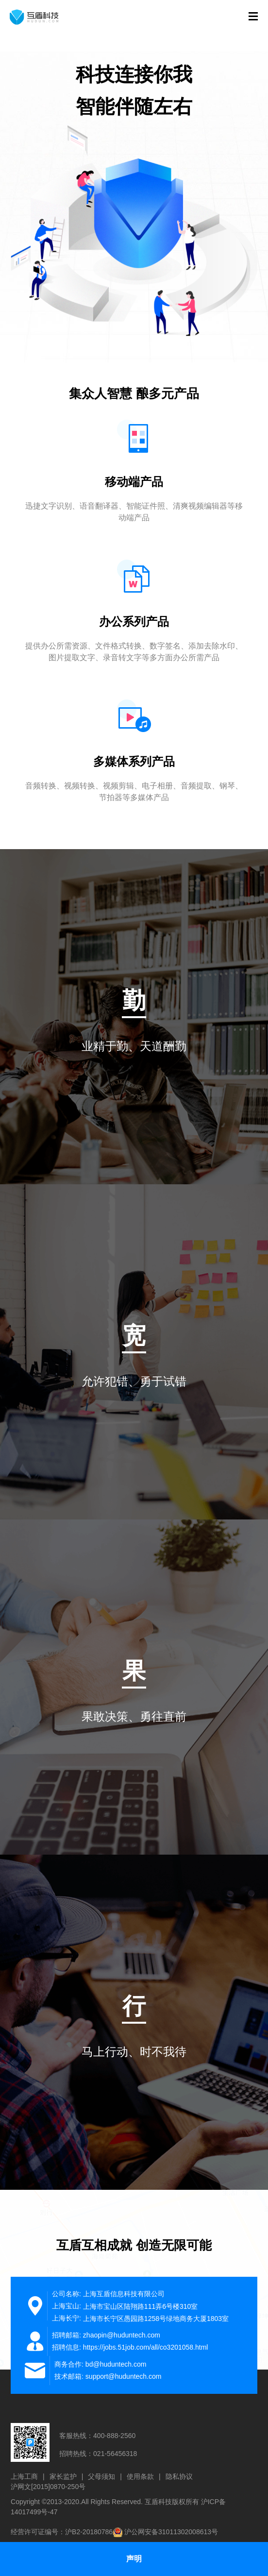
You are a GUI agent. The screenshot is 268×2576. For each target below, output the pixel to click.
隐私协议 (179, 2476)
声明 (134, 2559)
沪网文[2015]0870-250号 (48, 2487)
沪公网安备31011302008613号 (171, 2532)
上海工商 (24, 2476)
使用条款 (140, 2476)
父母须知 (101, 2476)
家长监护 (63, 2476)
